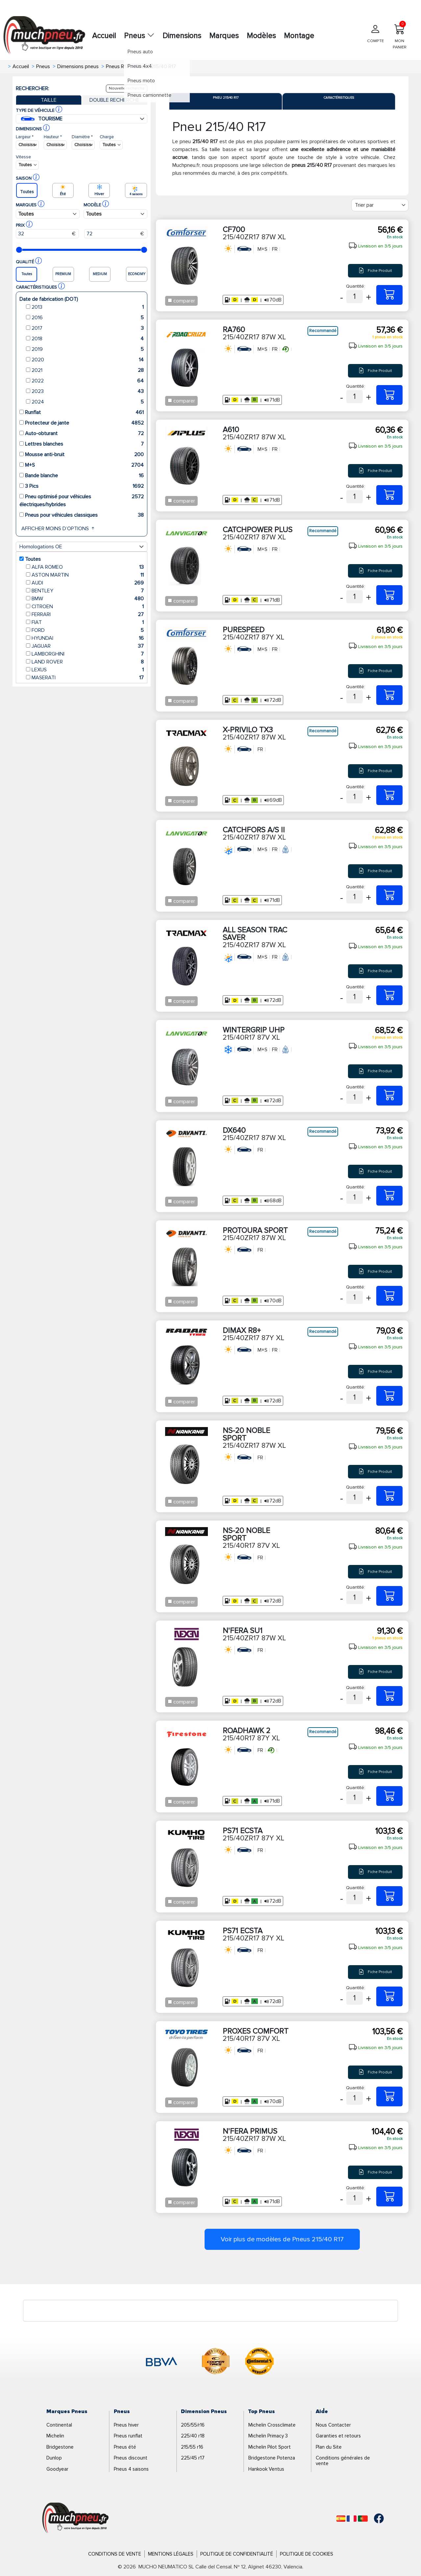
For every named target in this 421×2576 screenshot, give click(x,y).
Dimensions (181, 35)
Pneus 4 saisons (131, 2469)
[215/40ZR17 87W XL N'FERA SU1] (389, 1696)
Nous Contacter (333, 2425)
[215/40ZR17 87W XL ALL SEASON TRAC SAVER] (389, 995)
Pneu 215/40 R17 (225, 98)
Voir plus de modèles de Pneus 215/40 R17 (282, 2239)
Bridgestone (60, 2447)
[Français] (352, 2518)
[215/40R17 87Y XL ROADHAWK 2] (389, 1796)
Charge (107, 137)
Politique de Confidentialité (236, 2554)
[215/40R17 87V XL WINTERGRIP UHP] (389, 1096)
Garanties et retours (338, 2436)
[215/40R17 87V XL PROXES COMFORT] (389, 2096)
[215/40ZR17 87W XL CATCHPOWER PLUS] (389, 595)
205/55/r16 (193, 2425)
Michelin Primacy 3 (268, 2436)
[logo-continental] (259, 2362)
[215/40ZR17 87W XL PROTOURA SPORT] (389, 1296)
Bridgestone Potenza (271, 2458)
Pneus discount (130, 2458)
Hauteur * (53, 137)
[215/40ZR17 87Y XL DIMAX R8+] (389, 1396)
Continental (59, 2425)
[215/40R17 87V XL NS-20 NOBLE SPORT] (389, 1596)
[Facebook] (374, 2518)
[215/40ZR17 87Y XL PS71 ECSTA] (389, 1896)
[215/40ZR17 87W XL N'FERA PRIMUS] (389, 2196)
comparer (184, 301)
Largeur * (25, 137)
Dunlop (54, 2458)
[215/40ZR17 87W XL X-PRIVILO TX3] (389, 795)
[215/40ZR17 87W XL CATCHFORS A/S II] (389, 895)
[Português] (363, 2518)
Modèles (261, 35)
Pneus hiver (126, 2425)
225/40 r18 (193, 2436)
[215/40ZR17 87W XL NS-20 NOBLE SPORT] (389, 1496)
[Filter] (380, 205)
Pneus (139, 35)
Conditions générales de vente (343, 2460)
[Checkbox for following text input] (170, 300)
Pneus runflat (128, 2436)
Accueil (104, 35)
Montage (299, 35)
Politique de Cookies (306, 2554)
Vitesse (23, 157)
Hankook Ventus (266, 2469)
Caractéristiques (339, 98)
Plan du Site (329, 2447)
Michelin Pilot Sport (269, 2447)
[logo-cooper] (215, 2362)
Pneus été (125, 2447)
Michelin (55, 2436)
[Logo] (75, 2518)
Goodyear (57, 2469)
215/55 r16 (192, 2447)
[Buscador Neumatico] (27, 145)
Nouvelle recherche (126, 88)
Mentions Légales (170, 2554)
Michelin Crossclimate (272, 2425)
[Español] (340, 2518)
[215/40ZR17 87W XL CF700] (389, 295)
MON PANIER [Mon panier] (400, 35)
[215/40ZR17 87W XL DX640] (389, 1196)
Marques (224, 35)
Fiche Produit (375, 270)
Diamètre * (82, 137)
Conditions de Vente (114, 2554)
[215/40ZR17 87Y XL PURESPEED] (389, 695)
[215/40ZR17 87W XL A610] (389, 495)
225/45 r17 (193, 2458)
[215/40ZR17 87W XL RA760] (389, 395)
